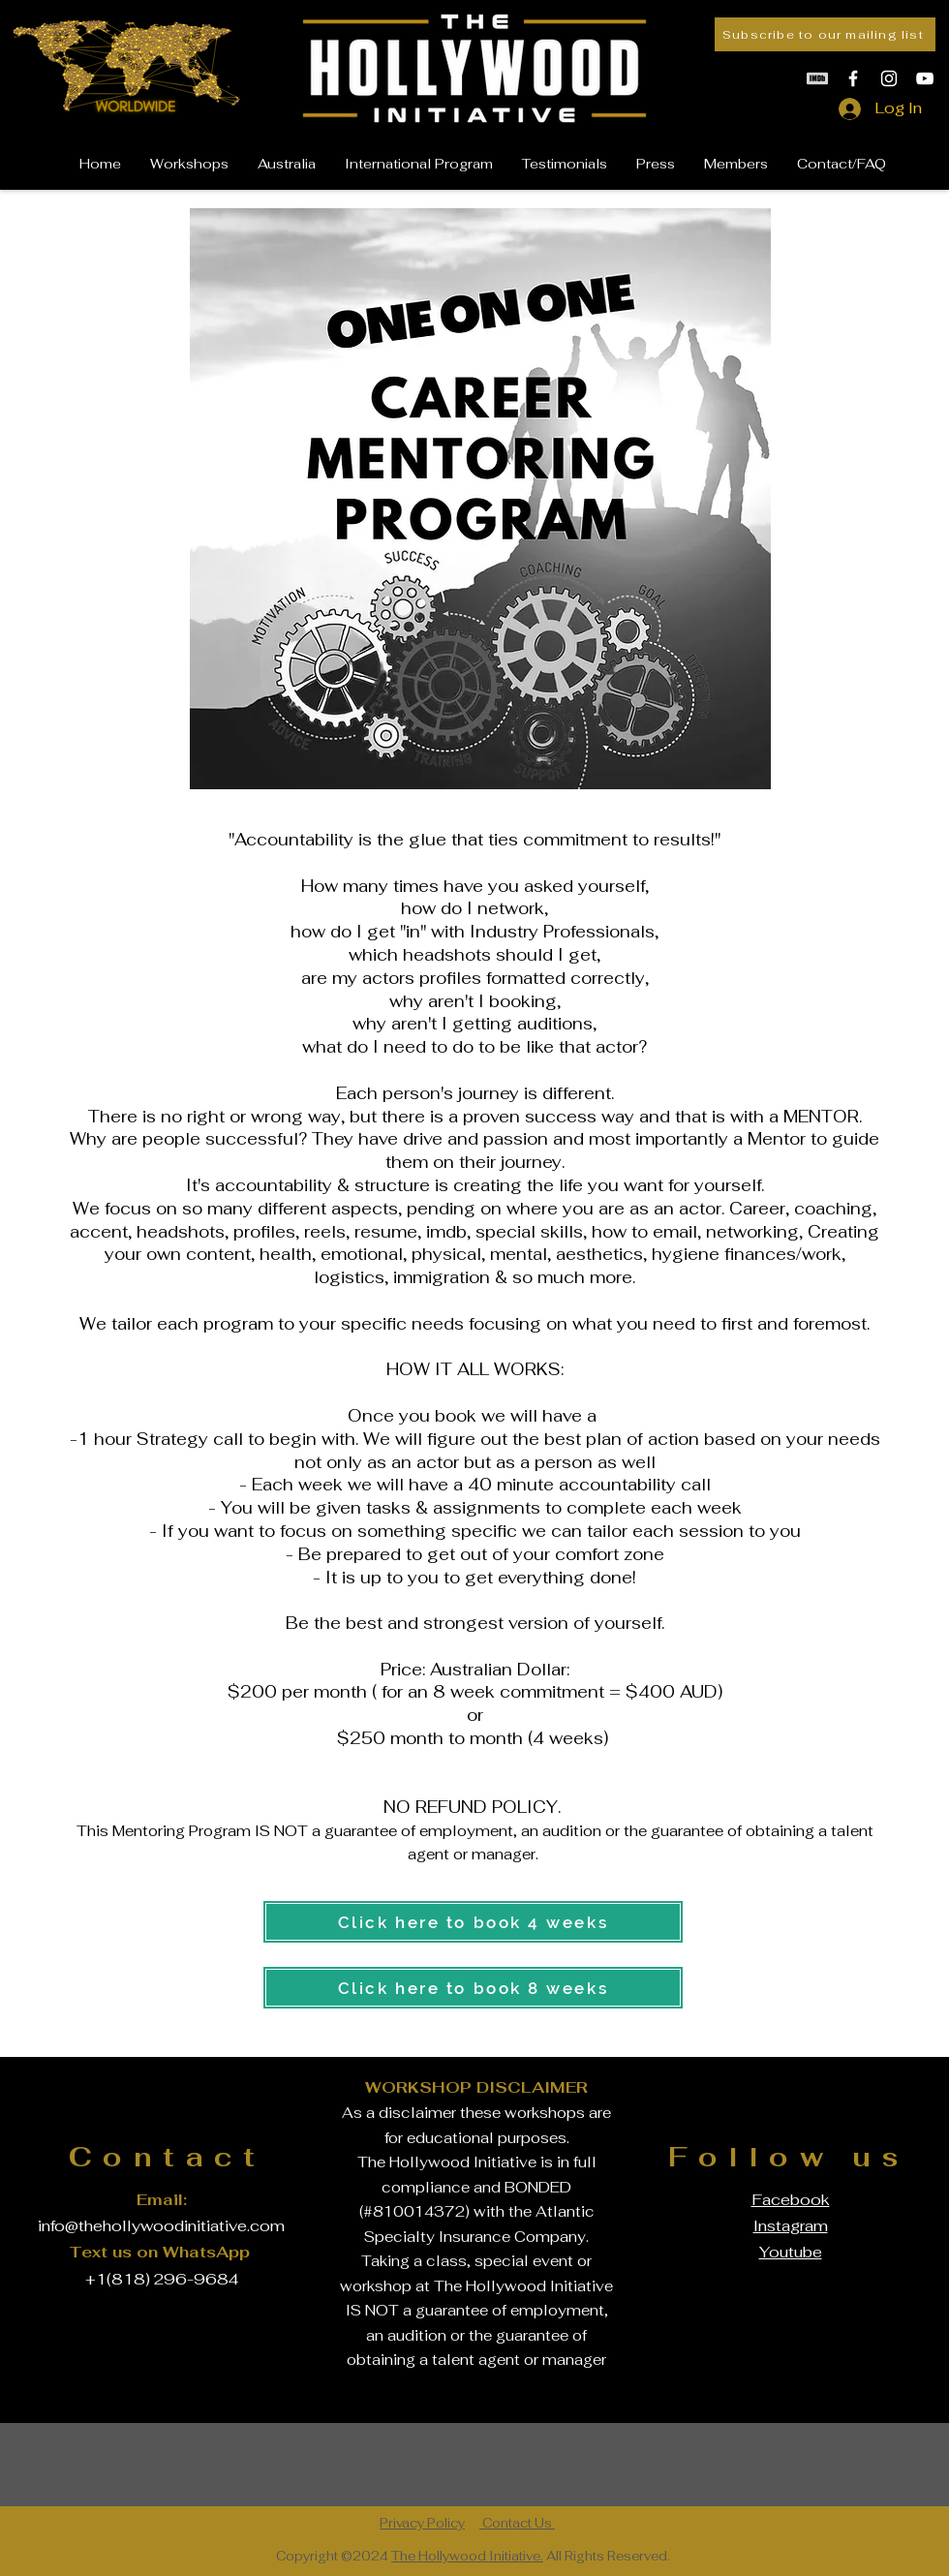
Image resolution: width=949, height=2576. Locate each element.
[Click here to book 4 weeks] (473, 1922)
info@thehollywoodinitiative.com (161, 2226)
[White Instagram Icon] (889, 78)
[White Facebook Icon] (853, 78)
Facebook (790, 2200)
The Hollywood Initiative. (467, 2556)
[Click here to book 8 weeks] (473, 1987)
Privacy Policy (422, 2523)
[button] (735, 163)
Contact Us (517, 2523)
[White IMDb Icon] (817, 78)
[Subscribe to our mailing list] (825, 34)
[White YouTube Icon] (924, 78)
